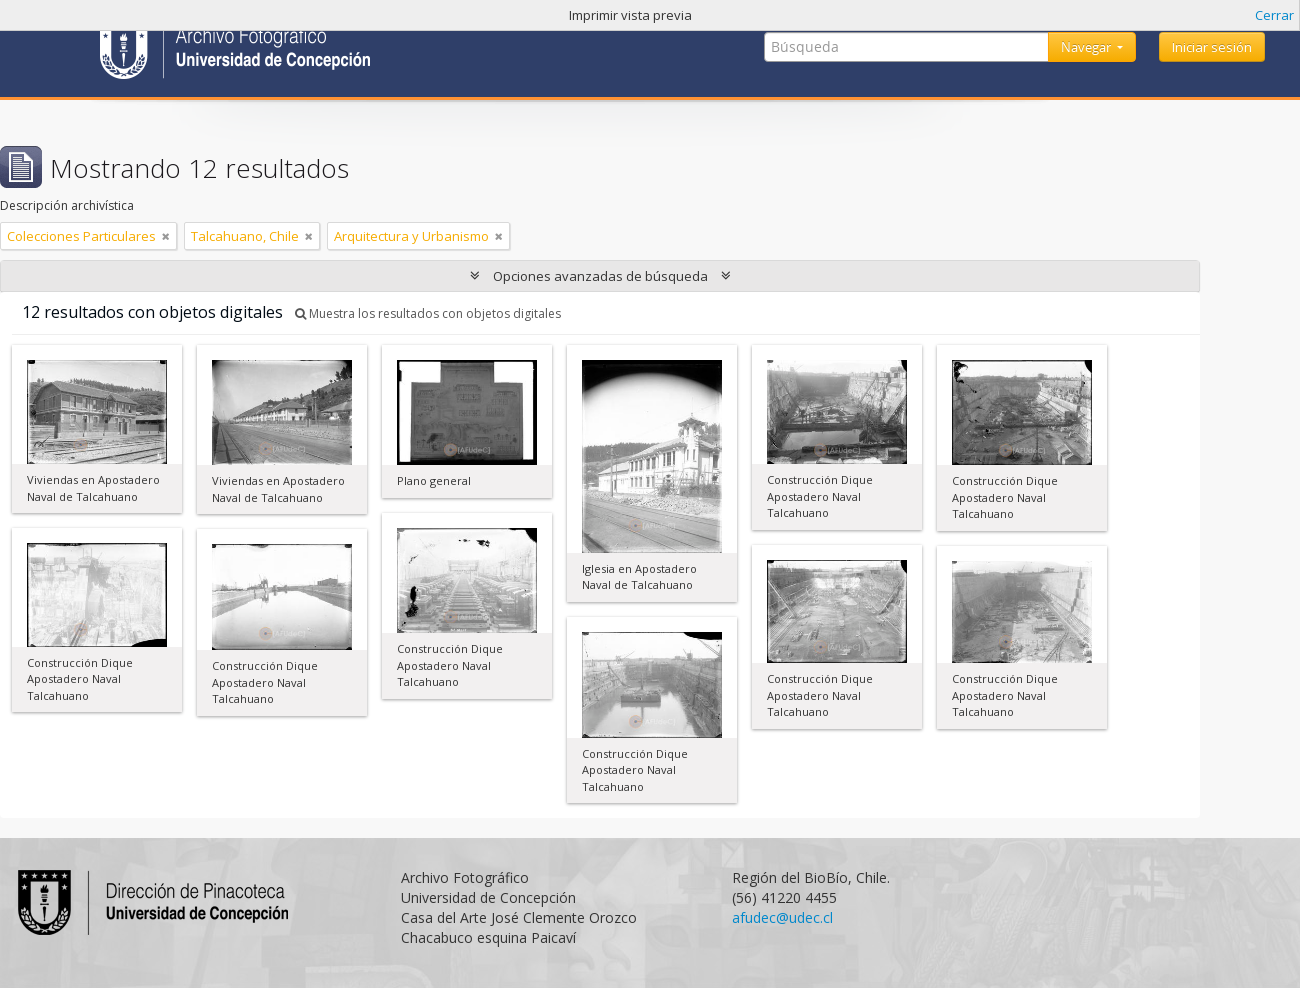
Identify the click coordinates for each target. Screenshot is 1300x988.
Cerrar (1274, 15)
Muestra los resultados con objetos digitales (428, 313)
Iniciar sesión (1212, 47)
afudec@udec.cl (782, 917)
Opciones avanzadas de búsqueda (600, 276)
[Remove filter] (166, 236)
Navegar (1087, 47)
